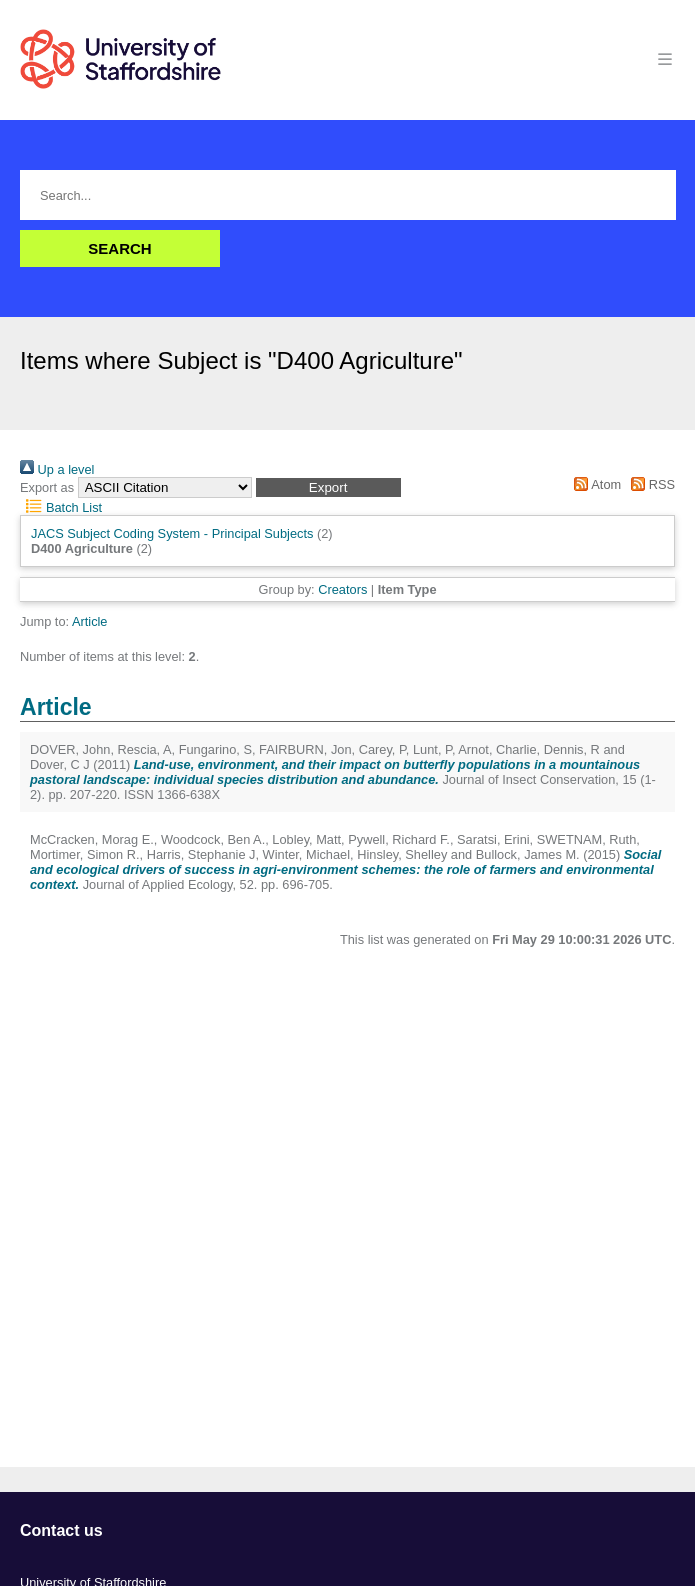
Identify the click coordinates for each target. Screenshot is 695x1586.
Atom (594, 484)
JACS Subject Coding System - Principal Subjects (172, 533)
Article (90, 621)
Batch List (61, 507)
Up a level (57, 469)
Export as (47, 487)
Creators (342, 589)
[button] (328, 487)
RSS (650, 484)
